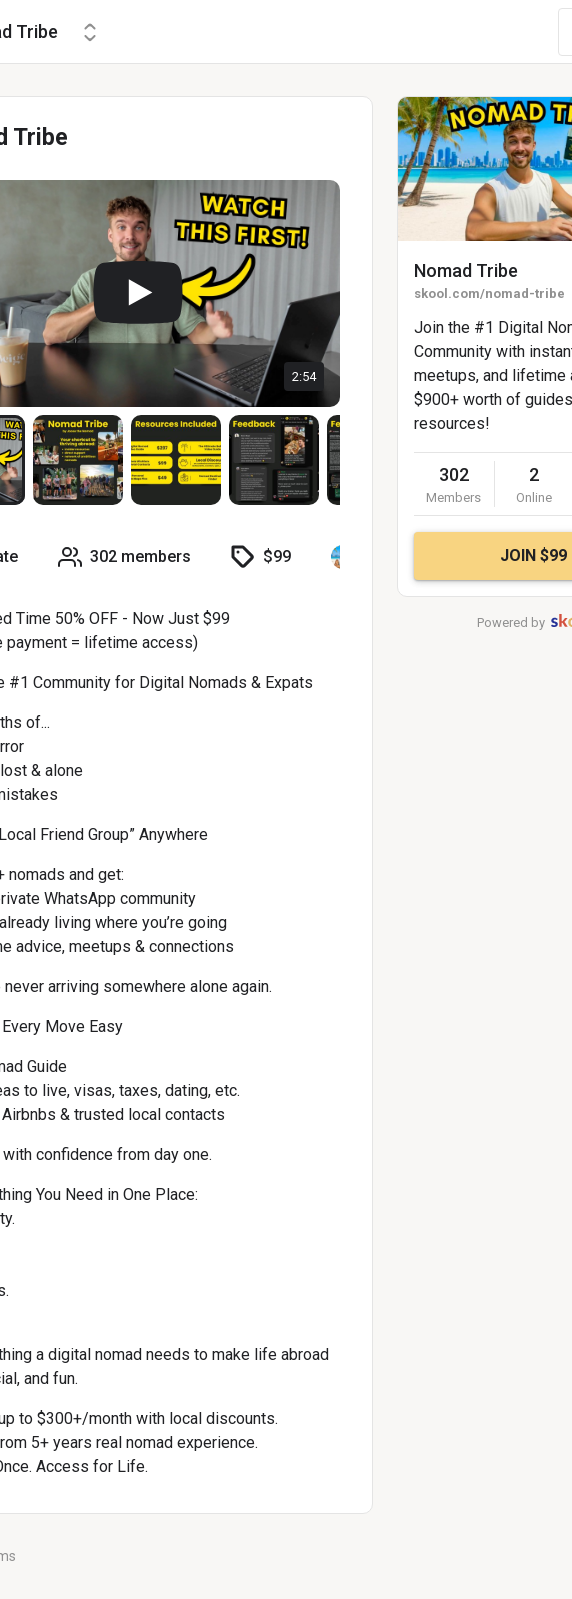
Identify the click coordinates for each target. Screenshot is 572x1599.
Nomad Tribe (466, 270)
